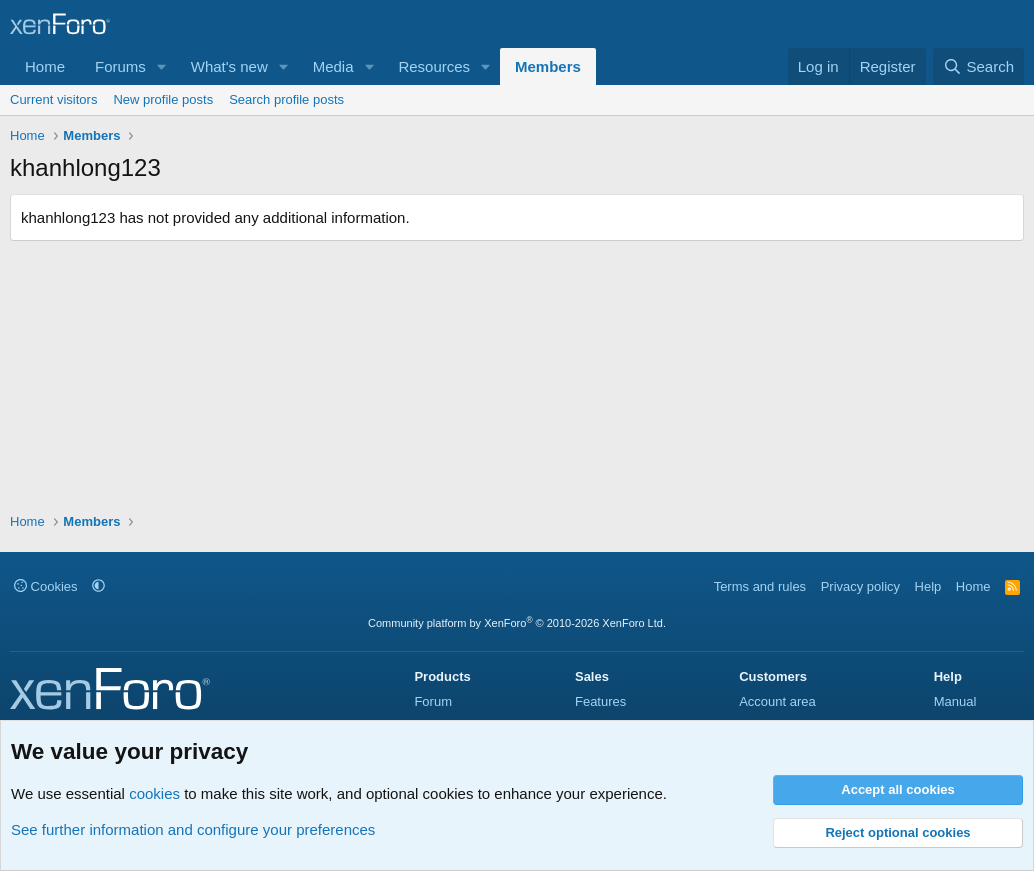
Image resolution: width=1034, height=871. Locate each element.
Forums (120, 66)
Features (600, 701)
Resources (434, 66)
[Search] (978, 66)
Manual (955, 701)
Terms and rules (760, 586)
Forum (433, 701)
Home (45, 66)
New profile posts (163, 99)
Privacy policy (860, 586)
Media (333, 66)
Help (928, 586)
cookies (154, 793)
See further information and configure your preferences (193, 829)
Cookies (46, 586)
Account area (777, 701)
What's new (229, 66)
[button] (162, 66)
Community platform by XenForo (517, 623)
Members (548, 66)
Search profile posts (286, 99)
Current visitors (53, 99)
